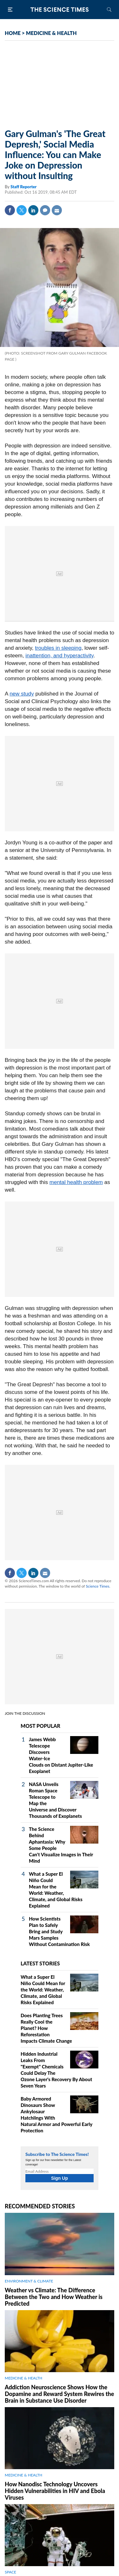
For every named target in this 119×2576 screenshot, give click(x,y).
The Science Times (60, 9)
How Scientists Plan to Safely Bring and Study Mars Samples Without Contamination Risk (59, 1931)
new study (22, 694)
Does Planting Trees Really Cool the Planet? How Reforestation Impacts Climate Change (46, 2028)
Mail (57, 210)
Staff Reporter (23, 186)
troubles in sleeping (58, 648)
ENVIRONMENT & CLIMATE (29, 2281)
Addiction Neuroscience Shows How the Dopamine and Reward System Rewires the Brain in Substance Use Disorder (59, 2394)
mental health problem (76, 1182)
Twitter (22, 210)
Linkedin (33, 210)
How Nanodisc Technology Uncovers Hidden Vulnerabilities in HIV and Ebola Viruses (55, 2491)
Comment (45, 210)
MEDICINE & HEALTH (51, 33)
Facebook (10, 210)
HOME (13, 33)
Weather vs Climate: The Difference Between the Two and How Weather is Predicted (53, 2297)
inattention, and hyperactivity (59, 656)
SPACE (10, 2572)
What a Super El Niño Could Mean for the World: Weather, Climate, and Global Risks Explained (43, 1989)
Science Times (97, 1586)
